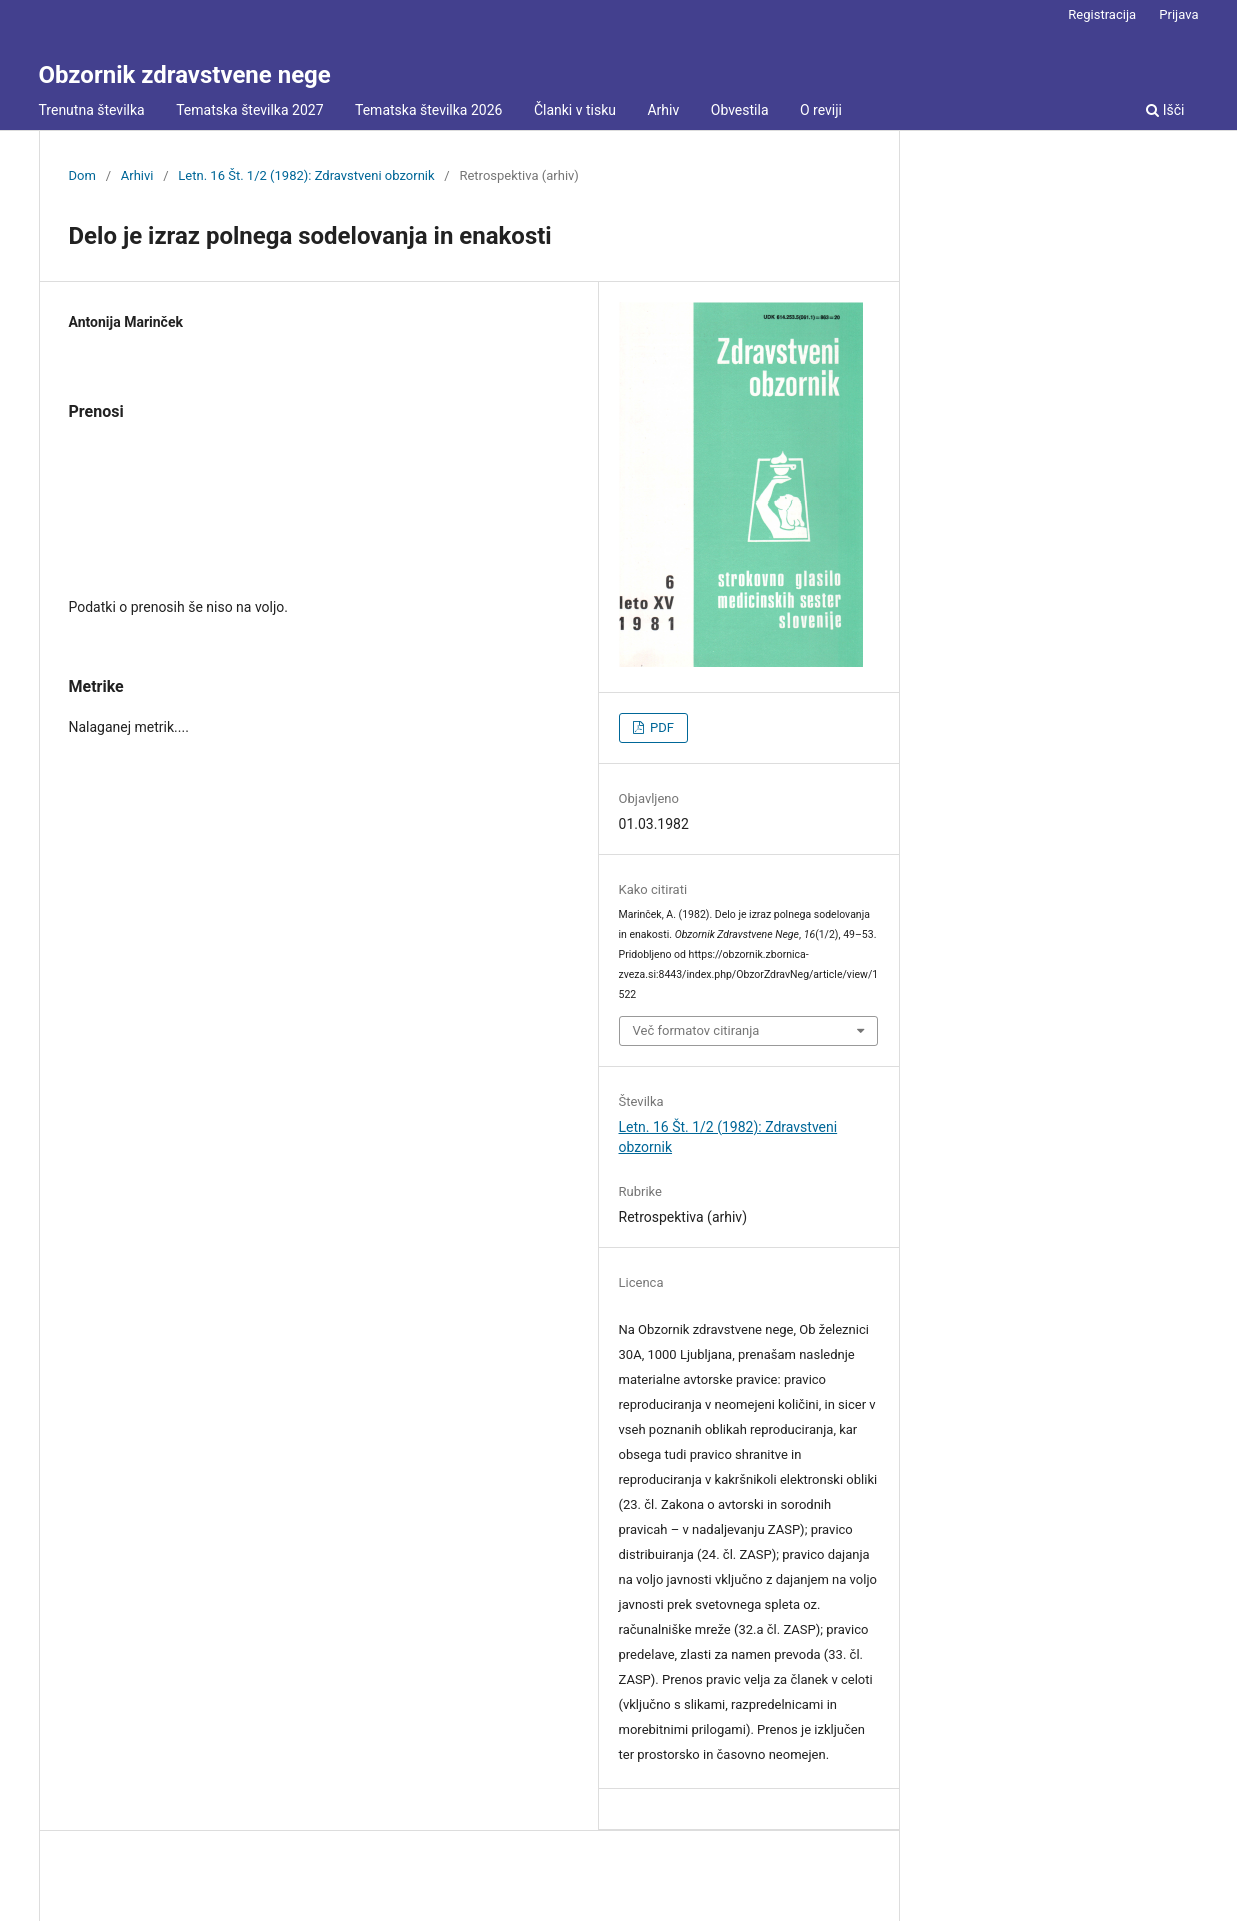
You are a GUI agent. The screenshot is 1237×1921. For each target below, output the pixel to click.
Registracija (1102, 14)
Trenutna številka (92, 110)
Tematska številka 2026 (428, 110)
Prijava (1178, 14)
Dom (82, 175)
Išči (1165, 110)
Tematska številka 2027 (249, 110)
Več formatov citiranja (696, 1030)
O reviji (821, 110)
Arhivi (137, 175)
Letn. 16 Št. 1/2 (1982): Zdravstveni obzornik (306, 175)
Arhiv (663, 110)
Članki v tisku (575, 110)
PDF (660, 727)
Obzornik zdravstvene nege (185, 75)
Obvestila (740, 110)
